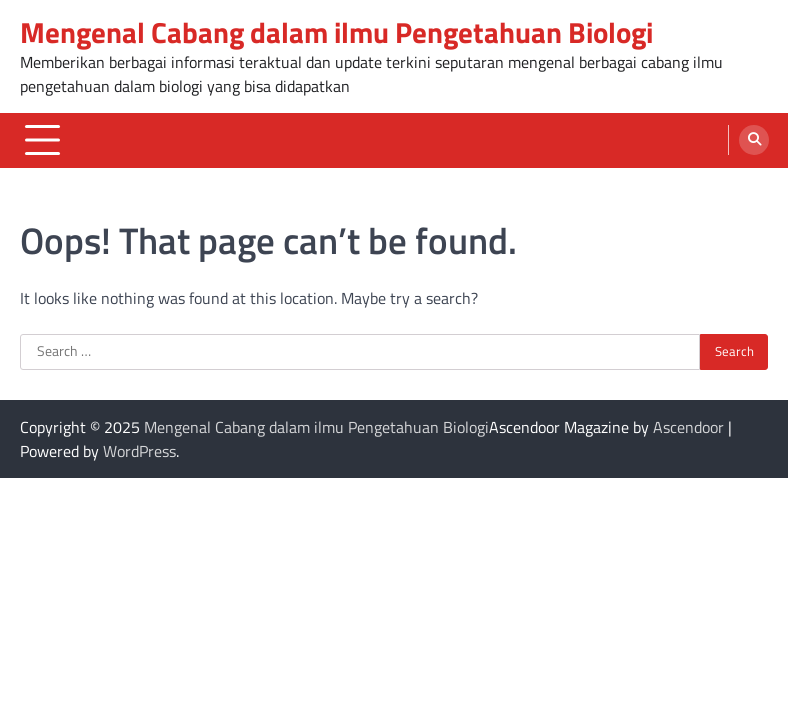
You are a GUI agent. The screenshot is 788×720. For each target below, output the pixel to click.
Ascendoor (688, 427)
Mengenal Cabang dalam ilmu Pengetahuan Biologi (336, 32)
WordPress (139, 451)
